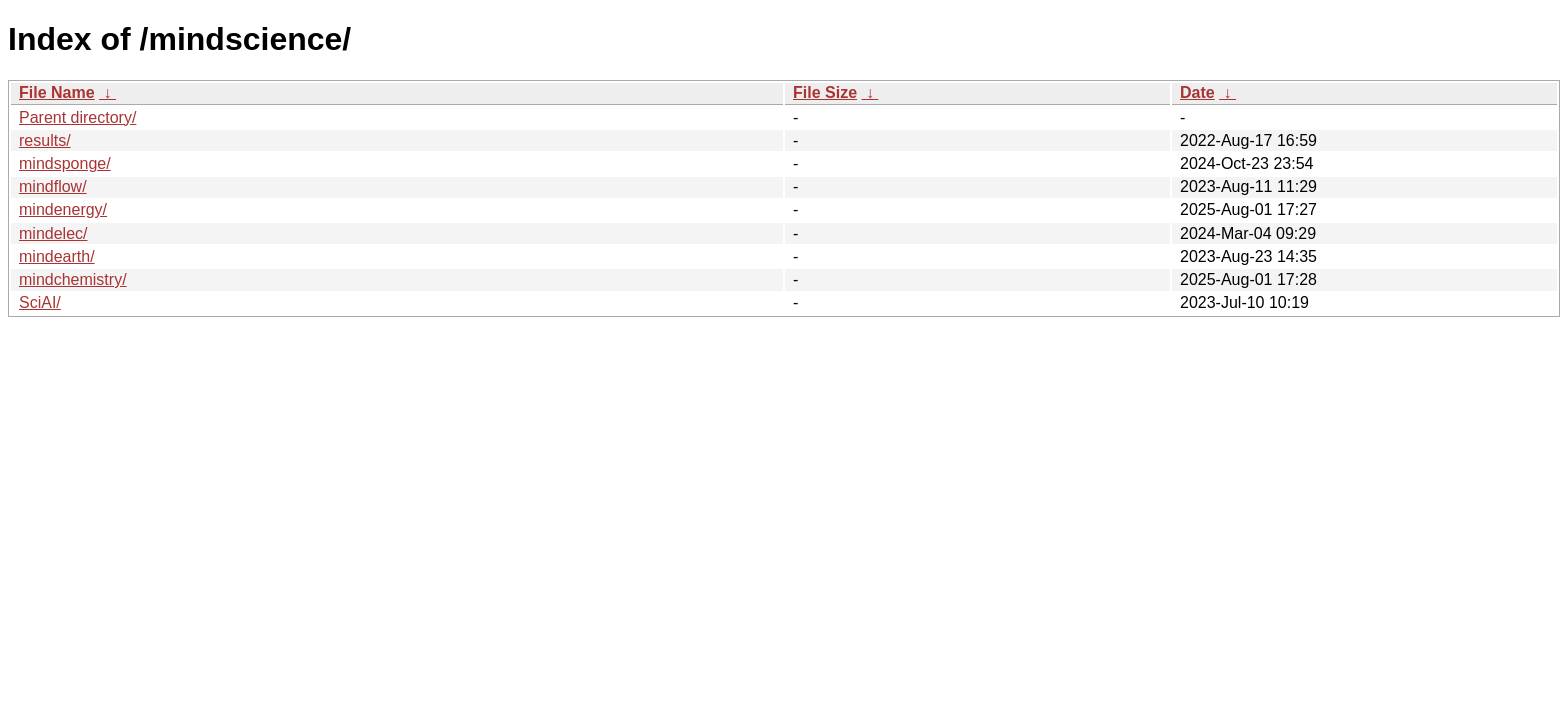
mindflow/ (53, 186)
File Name (57, 92)
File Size (825, 92)
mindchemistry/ (73, 279)
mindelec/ (53, 233)
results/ (45, 140)
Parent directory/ (77, 117)
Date (1197, 92)
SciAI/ (40, 302)
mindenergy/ (63, 209)
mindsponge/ (65, 163)
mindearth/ (57, 256)
